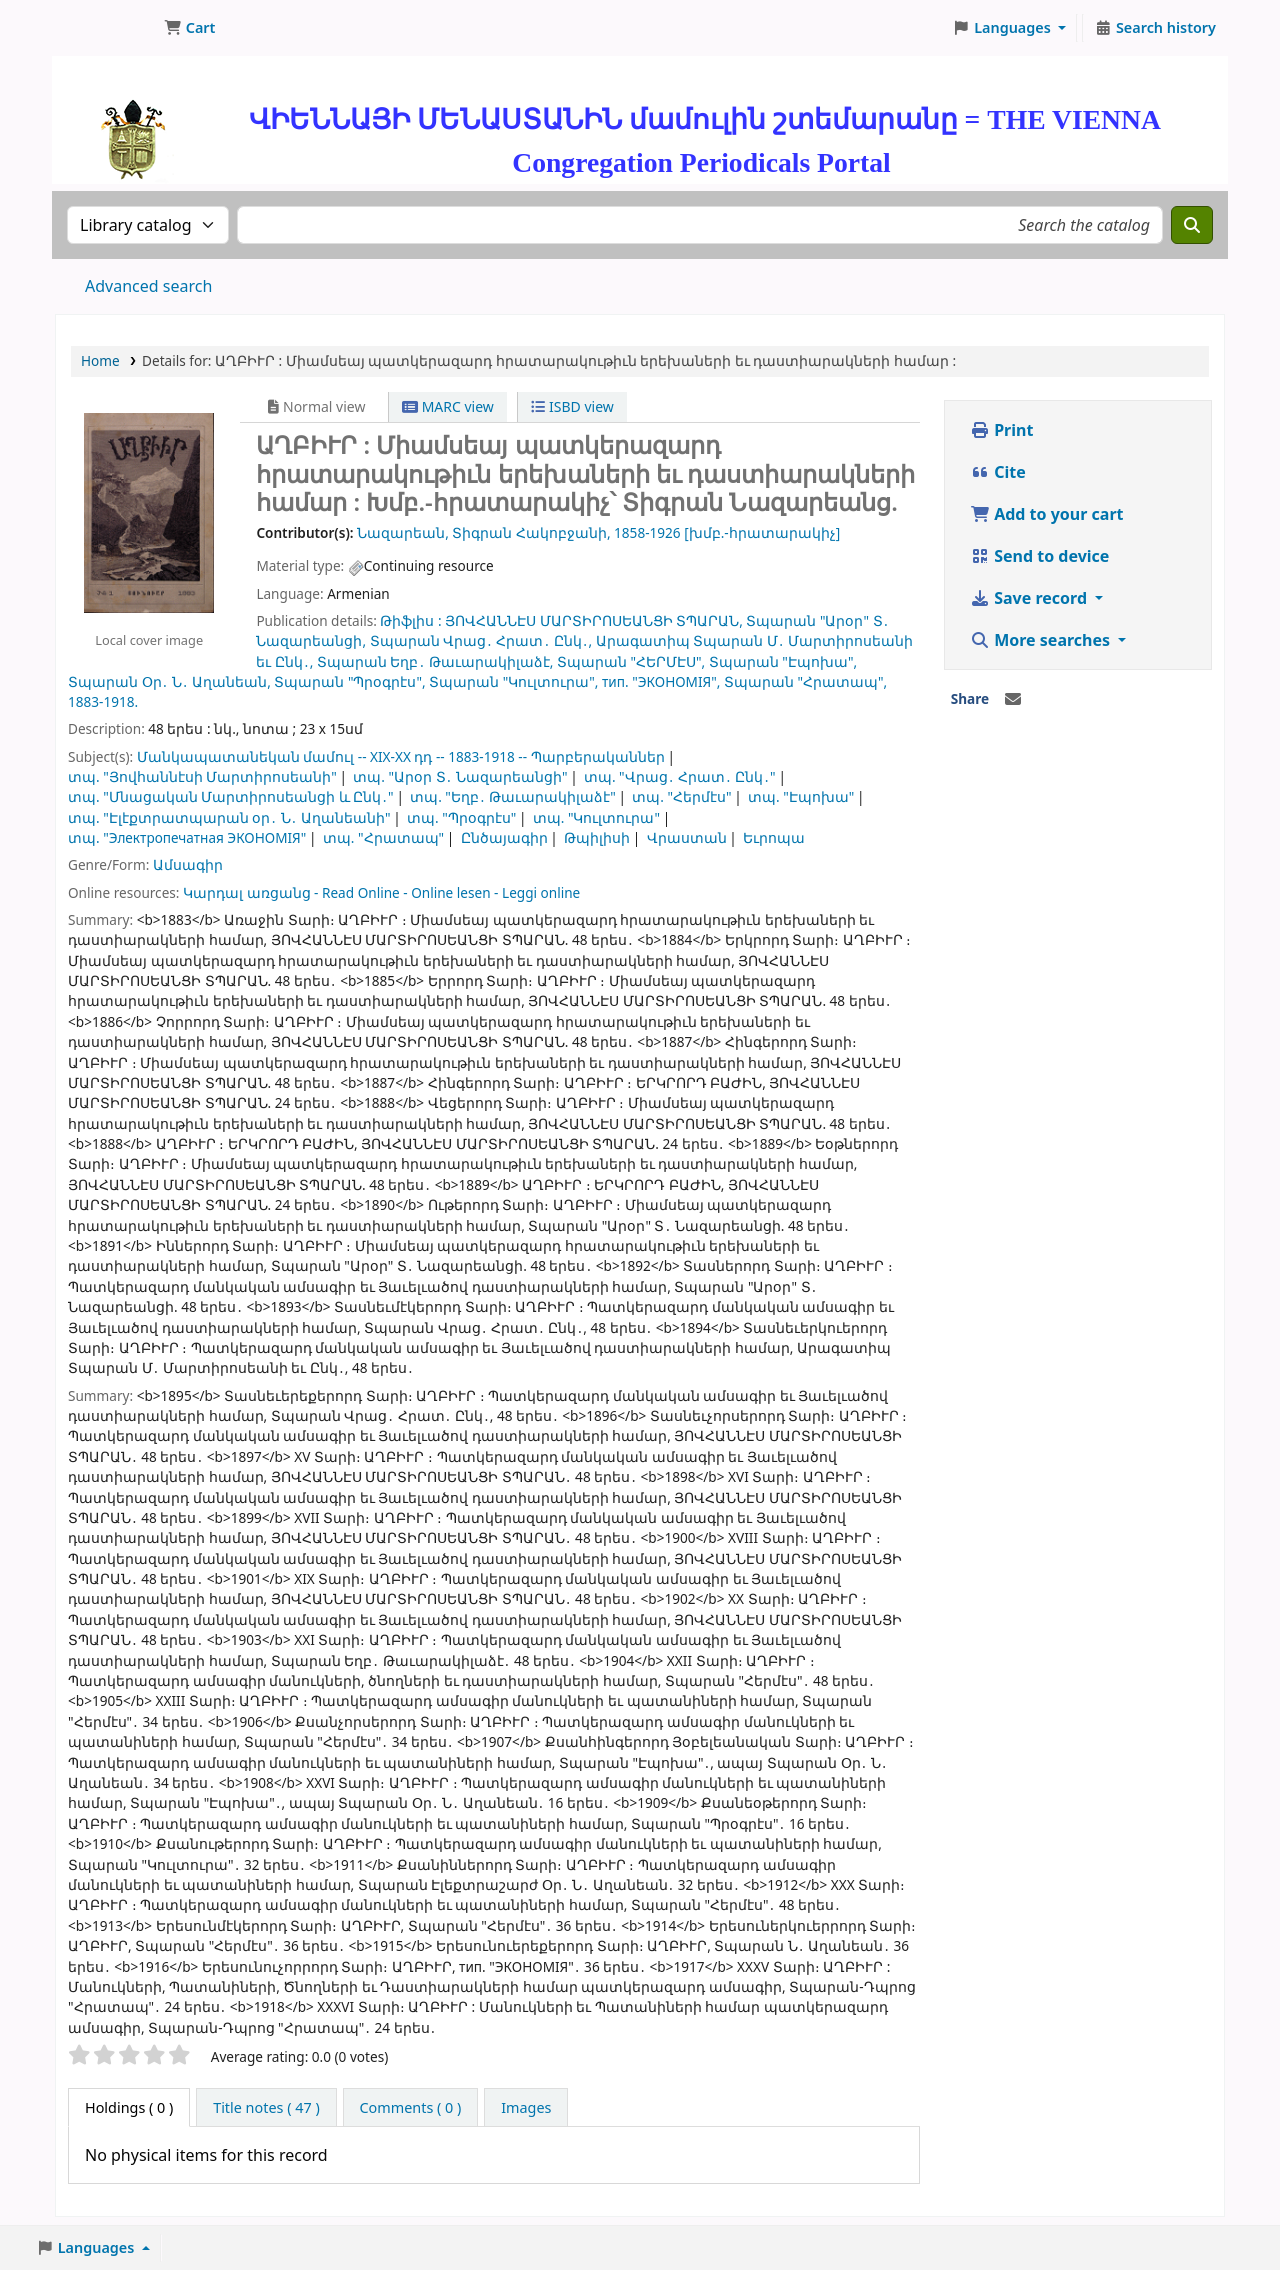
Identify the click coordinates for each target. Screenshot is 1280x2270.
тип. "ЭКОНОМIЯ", (661, 681)
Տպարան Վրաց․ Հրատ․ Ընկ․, (481, 640)
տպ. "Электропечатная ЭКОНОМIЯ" (187, 837)
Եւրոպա (774, 837)
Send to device (1039, 556)
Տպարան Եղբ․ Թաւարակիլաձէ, (435, 661)
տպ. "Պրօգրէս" (461, 817)
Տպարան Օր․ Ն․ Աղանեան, (169, 681)
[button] (189, 28)
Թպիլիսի (597, 837)
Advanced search (148, 286)
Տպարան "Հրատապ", (805, 681)
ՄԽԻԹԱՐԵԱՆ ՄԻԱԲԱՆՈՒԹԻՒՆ (106, 28)
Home (100, 360)
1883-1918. (103, 701)
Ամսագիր (188, 864)
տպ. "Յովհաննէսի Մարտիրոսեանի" (202, 776)
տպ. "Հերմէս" (681, 796)
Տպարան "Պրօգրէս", (349, 681)
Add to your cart (1047, 514)
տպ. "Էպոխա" (801, 796)
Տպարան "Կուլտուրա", (513, 681)
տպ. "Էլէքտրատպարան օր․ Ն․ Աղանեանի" (229, 817)
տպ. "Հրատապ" (383, 837)
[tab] (266, 2108)
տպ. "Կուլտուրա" (596, 817)
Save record (1030, 598)
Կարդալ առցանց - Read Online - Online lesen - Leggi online (381, 892)
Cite (998, 472)
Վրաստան (687, 837)
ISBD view (572, 406)
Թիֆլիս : (410, 620)
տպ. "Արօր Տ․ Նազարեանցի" (460, 776)
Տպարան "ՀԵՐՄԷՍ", (631, 661)
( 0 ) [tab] (129, 2107)
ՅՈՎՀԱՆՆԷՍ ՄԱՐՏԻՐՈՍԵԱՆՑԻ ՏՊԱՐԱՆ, (594, 620)
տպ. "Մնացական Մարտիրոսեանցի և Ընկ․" (231, 796)
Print (1001, 430)
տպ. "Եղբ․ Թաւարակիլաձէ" (513, 796)
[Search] (1192, 225)
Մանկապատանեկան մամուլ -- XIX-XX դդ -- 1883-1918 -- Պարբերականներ (401, 756)
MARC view (448, 406)
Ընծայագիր (504, 837)
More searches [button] (1042, 640)
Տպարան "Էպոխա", (783, 661)
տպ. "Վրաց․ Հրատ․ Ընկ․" (680, 776)
